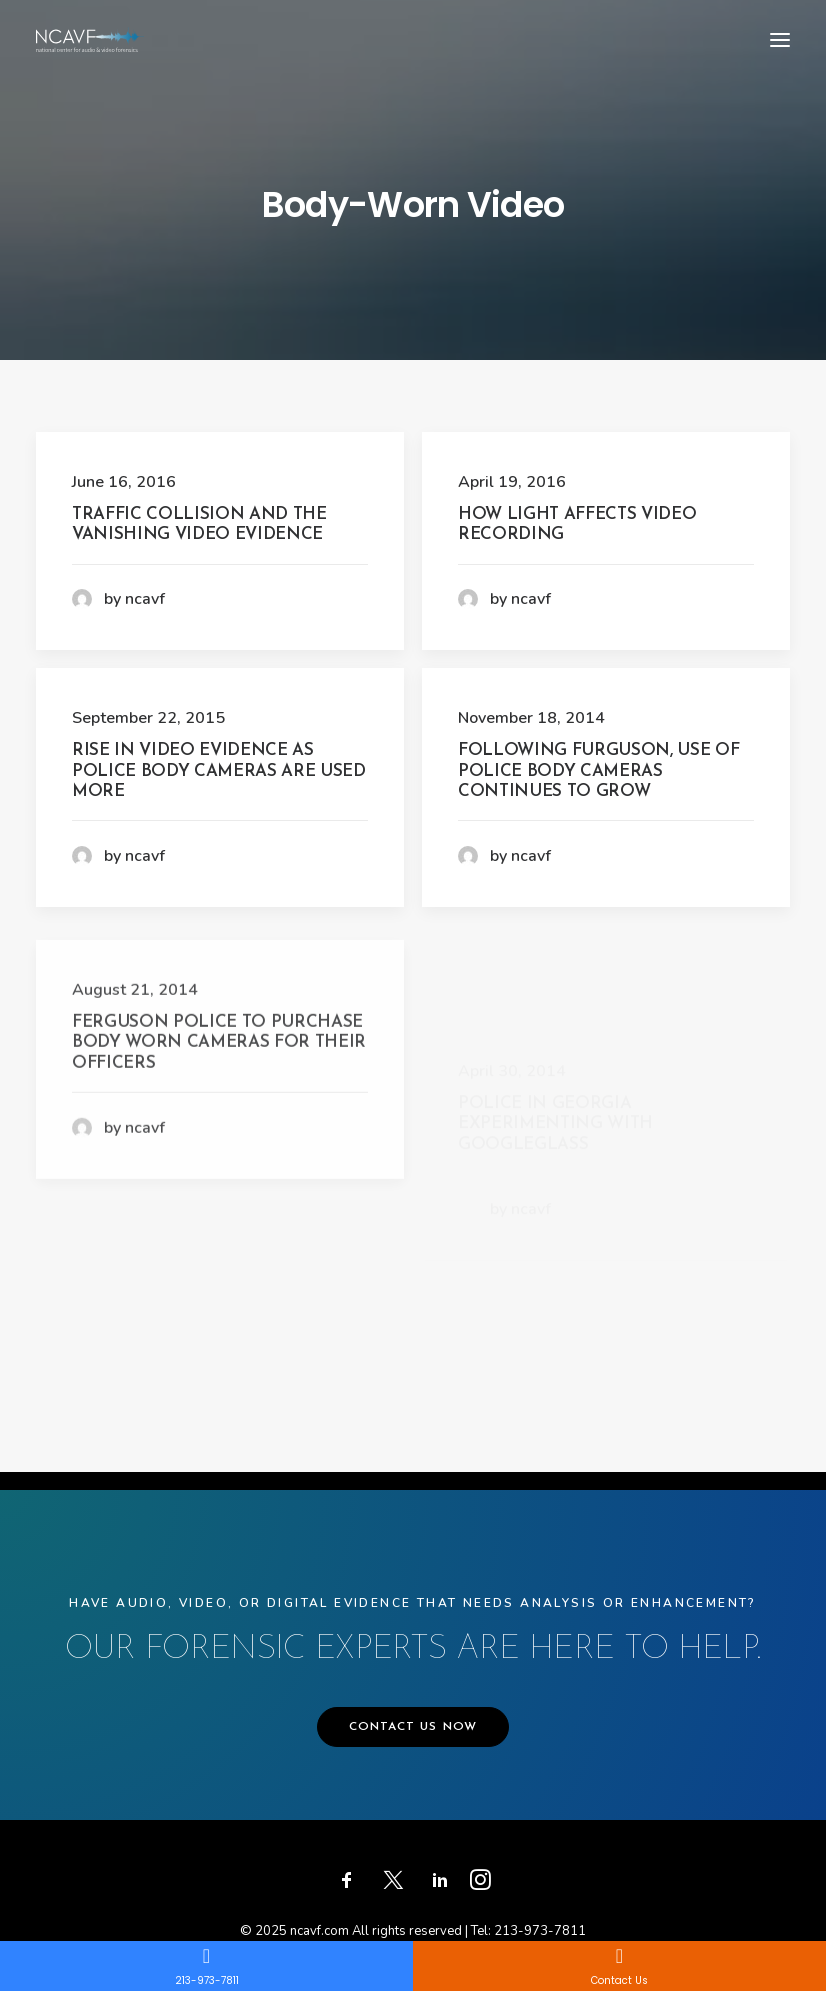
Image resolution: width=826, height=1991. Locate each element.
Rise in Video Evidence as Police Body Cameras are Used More (218, 771)
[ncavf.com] (90, 39)
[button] (780, 39)
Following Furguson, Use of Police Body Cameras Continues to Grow (598, 771)
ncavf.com (319, 1931)
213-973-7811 (540, 1931)
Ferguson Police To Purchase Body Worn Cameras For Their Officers (219, 1121)
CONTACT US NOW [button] (413, 1727)
